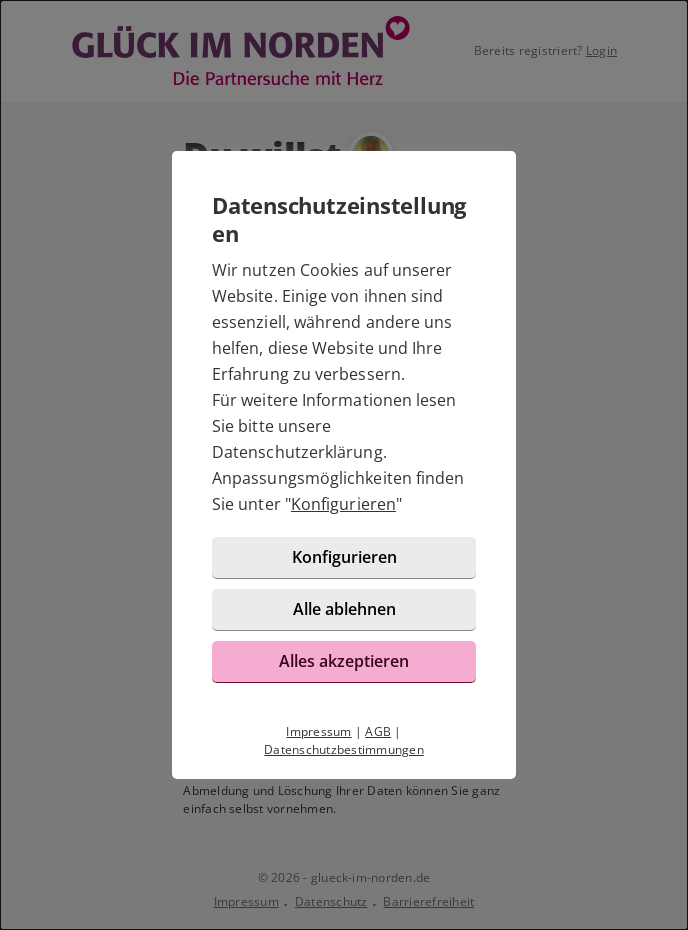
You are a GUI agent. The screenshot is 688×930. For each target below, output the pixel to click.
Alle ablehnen (344, 609)
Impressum (318, 731)
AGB (378, 731)
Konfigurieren (343, 504)
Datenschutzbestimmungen (344, 749)
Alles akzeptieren (344, 661)
